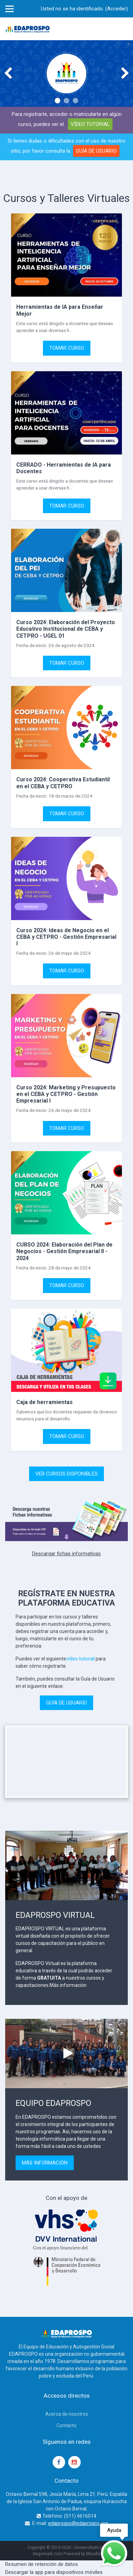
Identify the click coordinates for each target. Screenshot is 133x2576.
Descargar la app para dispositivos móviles (54, 2572)
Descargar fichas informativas (66, 1553)
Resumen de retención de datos (41, 2564)
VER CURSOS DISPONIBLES (66, 1474)
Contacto (66, 2425)
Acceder (116, 9)
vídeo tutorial (80, 1658)
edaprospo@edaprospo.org (78, 2523)
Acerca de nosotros (66, 2414)
